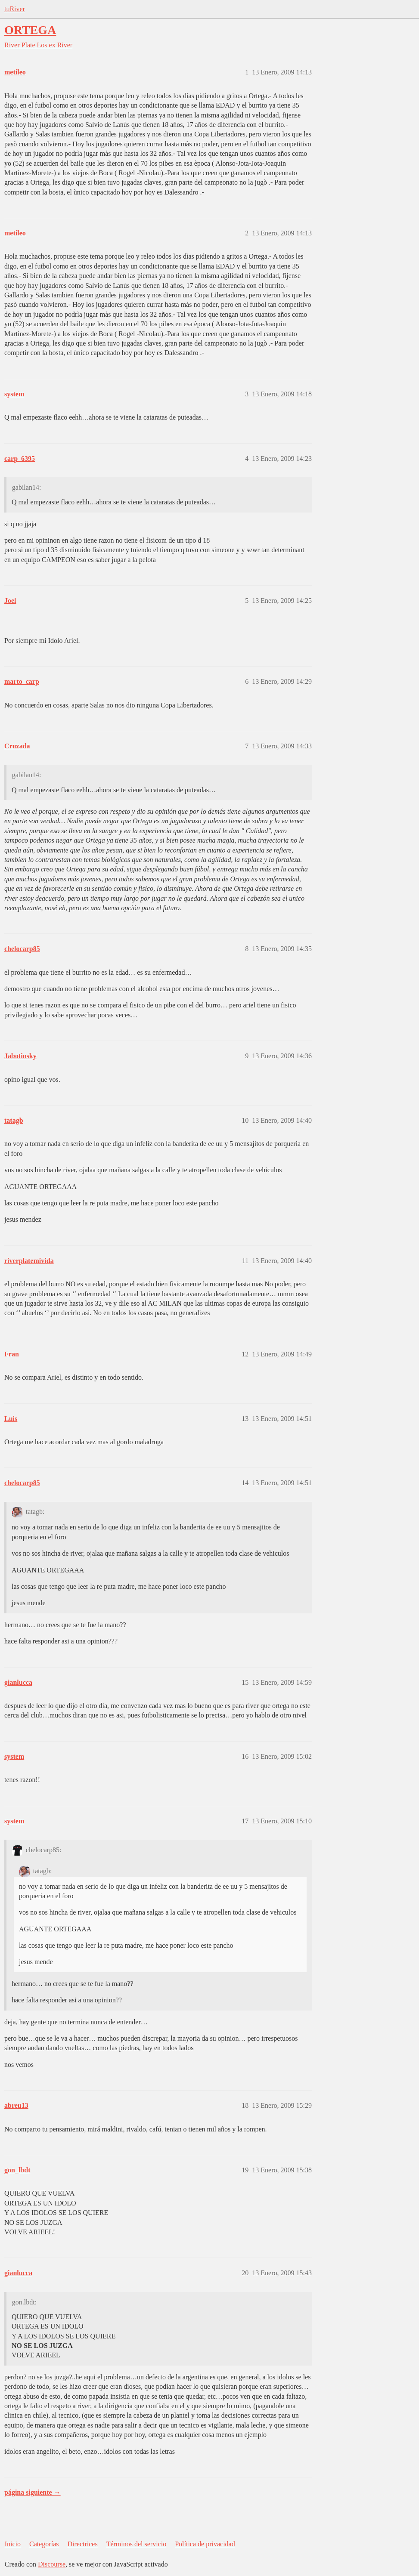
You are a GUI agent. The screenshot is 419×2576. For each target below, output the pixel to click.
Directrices (82, 2544)
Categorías (44, 2544)
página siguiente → (32, 2492)
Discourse (51, 2564)
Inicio (13, 2544)
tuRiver (14, 8)
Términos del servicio (136, 2544)
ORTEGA (30, 30)
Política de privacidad (205, 2544)
